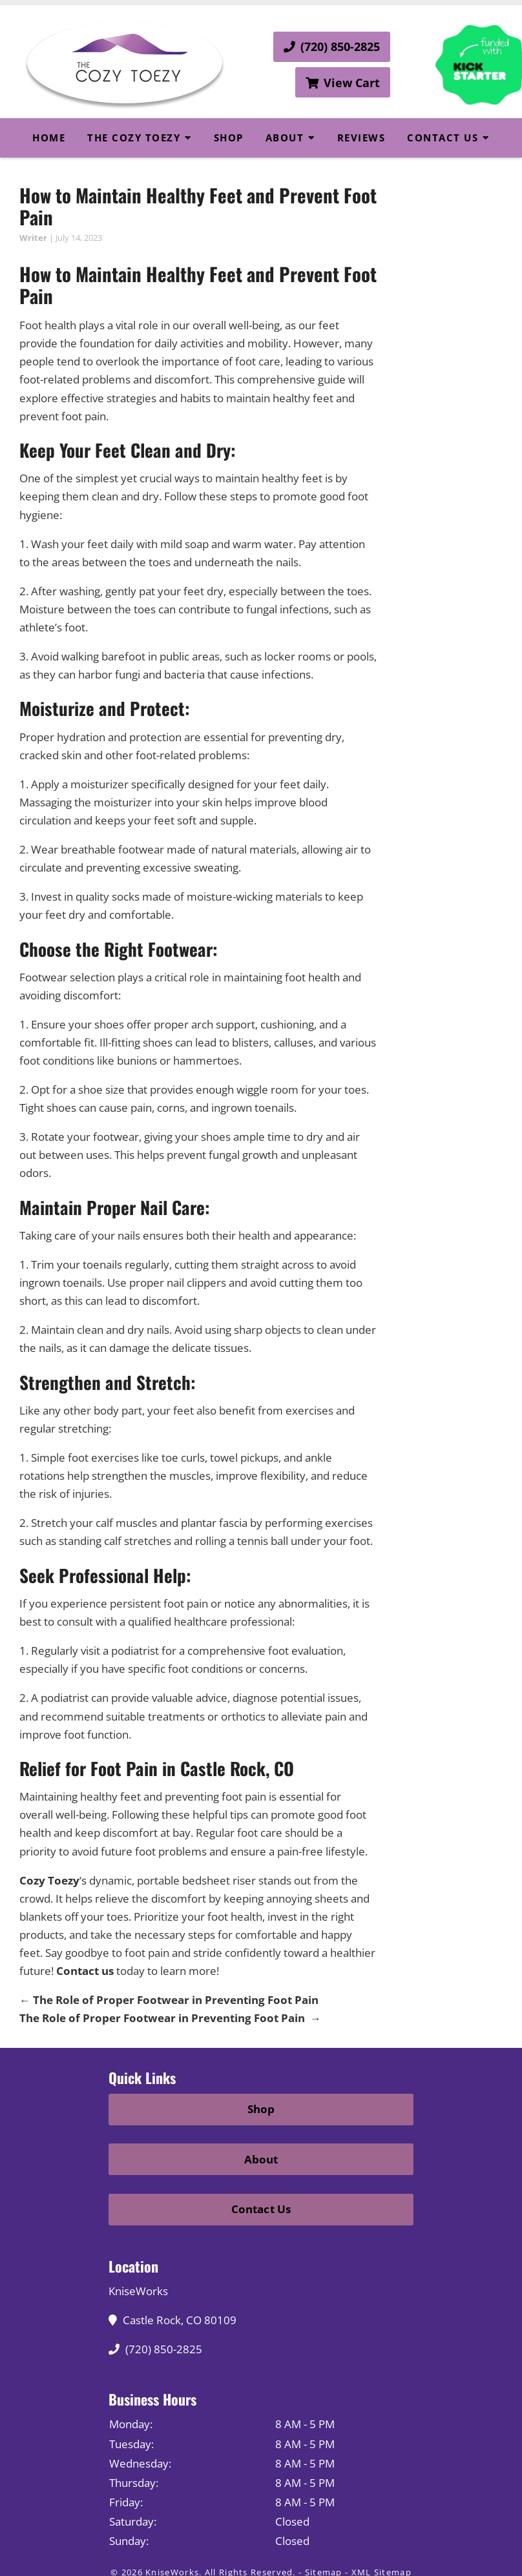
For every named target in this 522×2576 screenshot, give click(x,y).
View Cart (343, 82)
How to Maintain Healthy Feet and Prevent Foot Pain (198, 206)
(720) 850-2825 (332, 46)
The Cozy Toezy (133, 137)
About (285, 137)
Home (48, 137)
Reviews (361, 137)
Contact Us (442, 137)
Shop (229, 137)
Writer (33, 237)
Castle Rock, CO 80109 (175, 2320)
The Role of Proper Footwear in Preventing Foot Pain (168, 1999)
